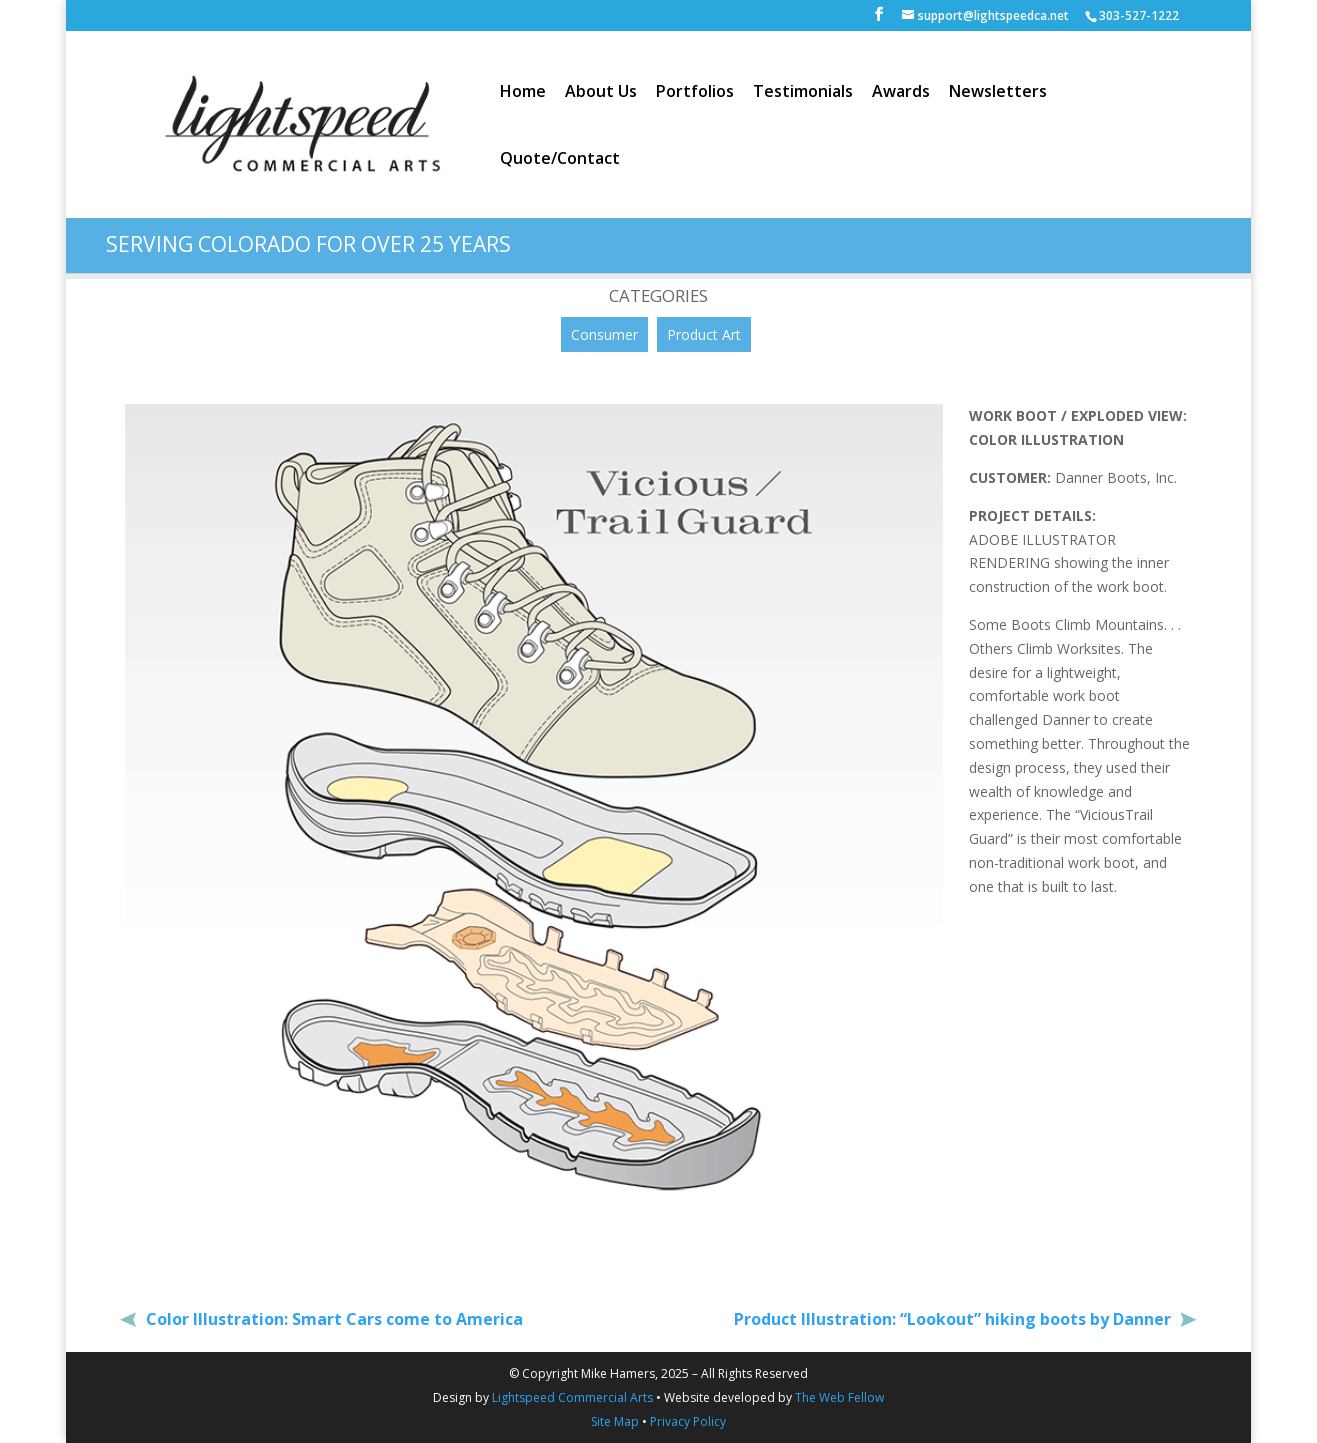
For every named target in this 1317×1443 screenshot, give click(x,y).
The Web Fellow (839, 1397)
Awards (901, 93)
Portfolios (695, 93)
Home (523, 93)
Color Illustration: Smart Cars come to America (332, 1319)
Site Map (615, 1421)
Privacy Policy (688, 1421)
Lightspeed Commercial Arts (572, 1397)
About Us (601, 93)
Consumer (604, 334)
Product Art (704, 334)
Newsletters (998, 93)
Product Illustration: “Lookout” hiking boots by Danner (954, 1319)
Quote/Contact (560, 160)
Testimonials (803, 93)
